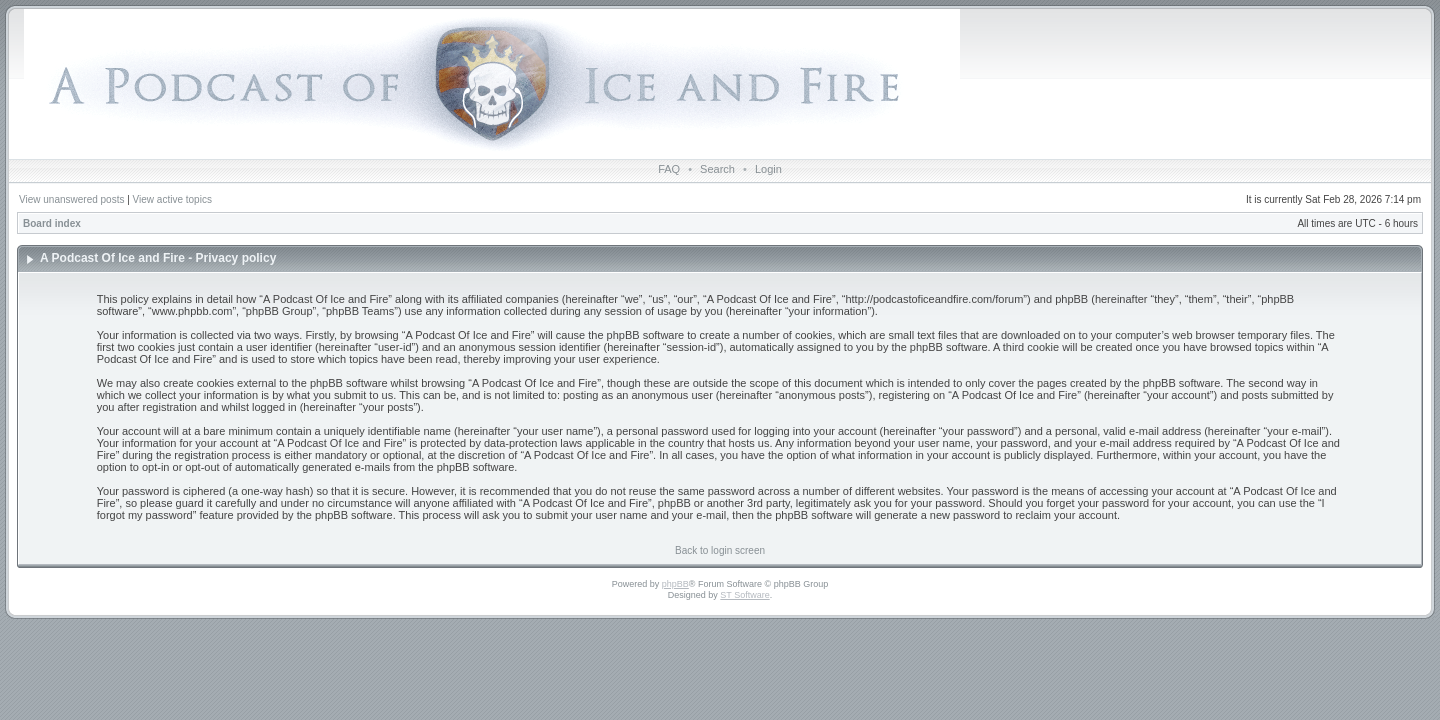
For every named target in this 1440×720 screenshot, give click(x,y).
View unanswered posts (71, 199)
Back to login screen (720, 550)
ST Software (744, 595)
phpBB (675, 584)
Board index (52, 223)
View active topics (172, 199)
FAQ (669, 169)
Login (768, 169)
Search (717, 169)
